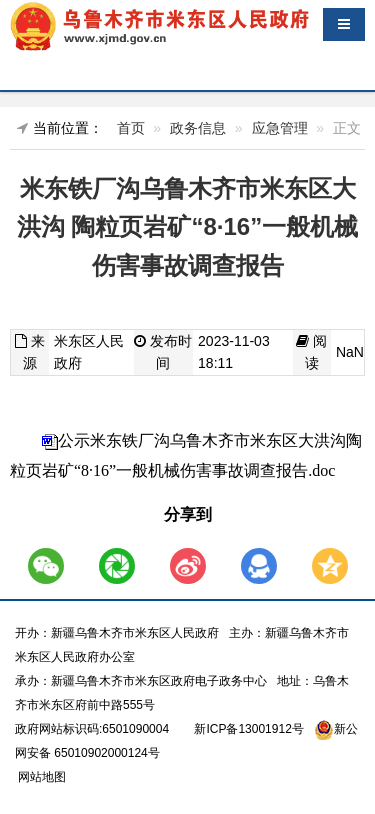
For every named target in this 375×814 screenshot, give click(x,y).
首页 (131, 128)
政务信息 (198, 128)
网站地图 (40, 777)
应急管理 (280, 128)
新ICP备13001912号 (248, 729)
